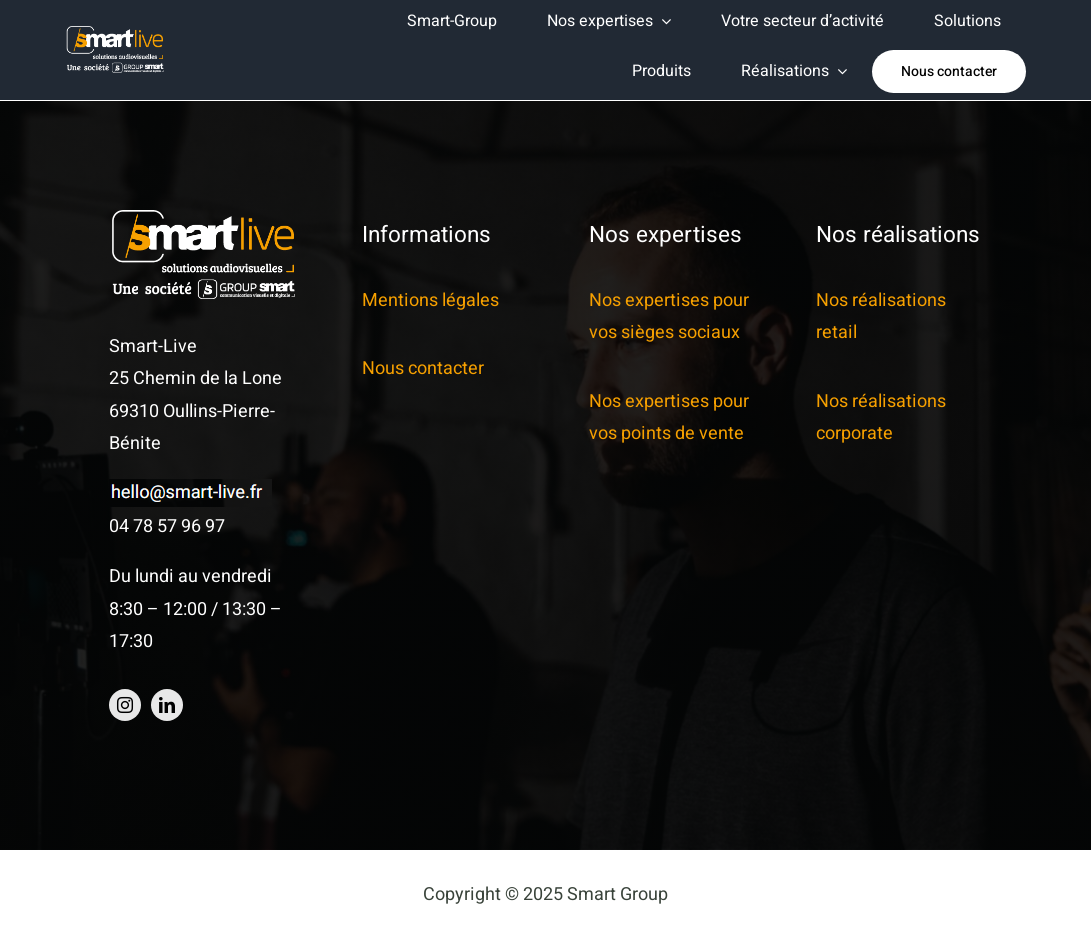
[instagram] (125, 705)
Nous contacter (423, 368)
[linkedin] (167, 705)
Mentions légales (430, 300)
